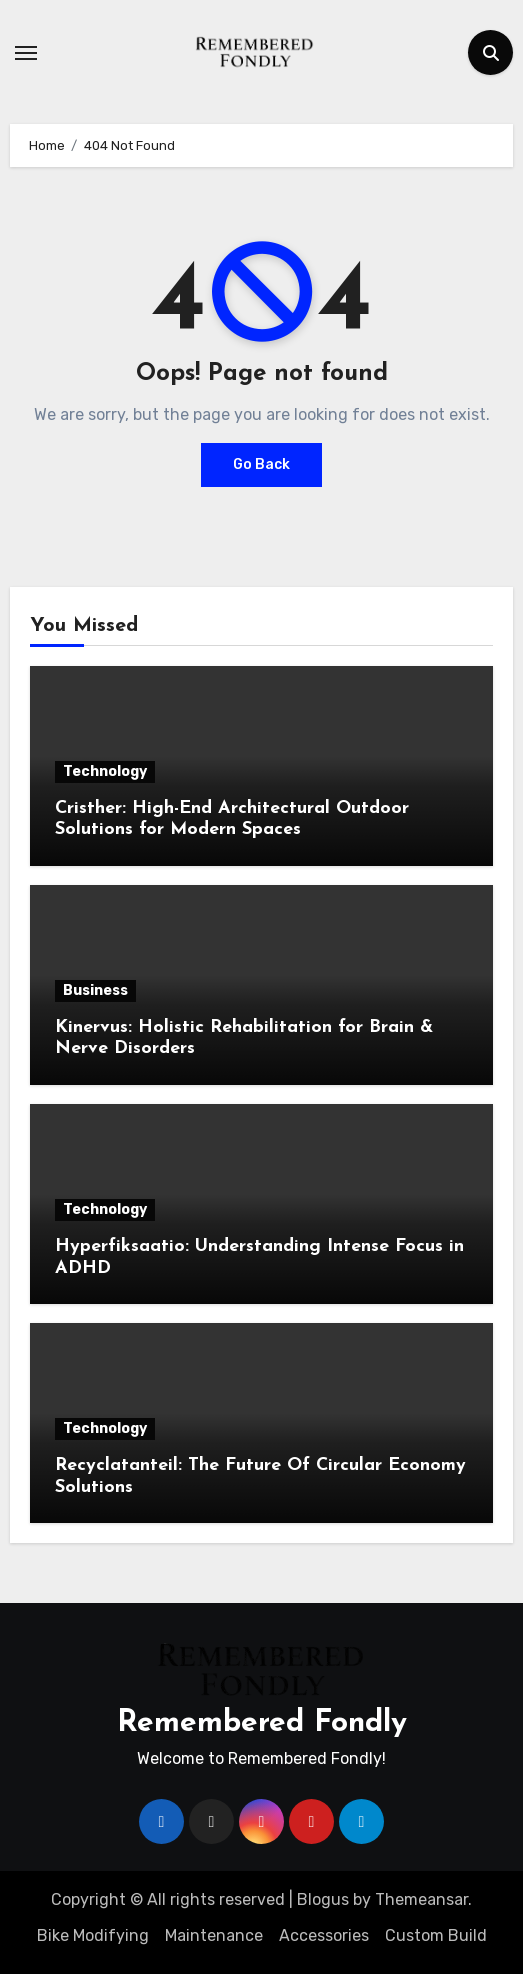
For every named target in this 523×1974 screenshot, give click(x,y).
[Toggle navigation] (26, 53)
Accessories (324, 1935)
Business (95, 990)
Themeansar (421, 1899)
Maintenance (214, 1935)
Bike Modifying (93, 1935)
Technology (105, 771)
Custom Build (436, 1935)
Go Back (261, 464)
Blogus (323, 1899)
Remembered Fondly (262, 1723)
